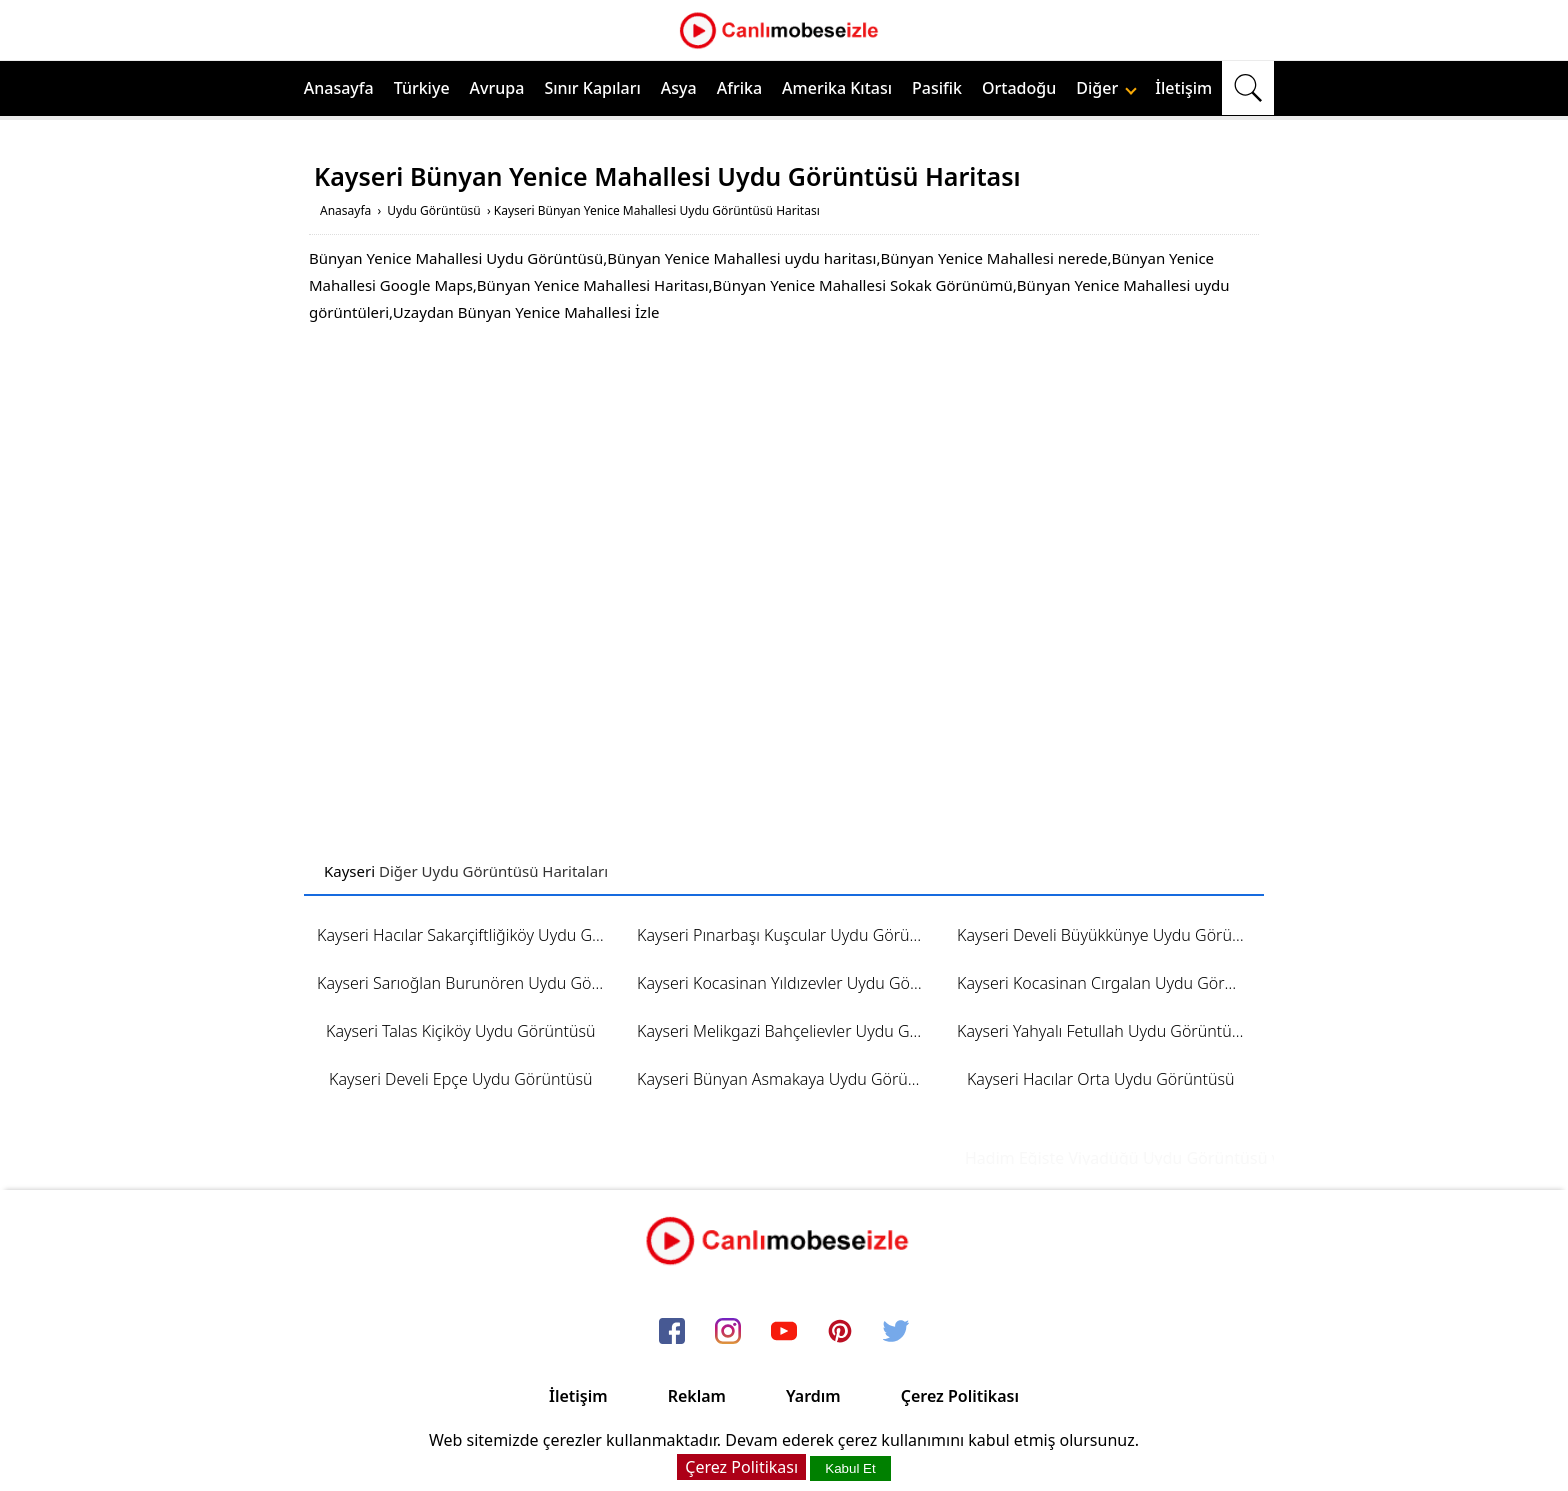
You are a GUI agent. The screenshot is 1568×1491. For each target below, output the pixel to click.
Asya (679, 88)
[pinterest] (840, 1333)
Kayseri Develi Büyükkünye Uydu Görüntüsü (1107, 935)
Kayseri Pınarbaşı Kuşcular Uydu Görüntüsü (787, 935)
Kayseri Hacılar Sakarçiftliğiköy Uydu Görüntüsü (467, 935)
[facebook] (672, 1333)
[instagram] (728, 1333)
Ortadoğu (1019, 88)
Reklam (697, 1396)
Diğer (1106, 88)
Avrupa (497, 88)
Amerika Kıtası (837, 88)
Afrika (739, 88)
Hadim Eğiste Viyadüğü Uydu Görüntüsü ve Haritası (1174, 1158)
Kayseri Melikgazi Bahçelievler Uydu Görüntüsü (787, 1031)
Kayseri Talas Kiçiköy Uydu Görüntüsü (460, 1031)
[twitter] (896, 1333)
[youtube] (784, 1333)
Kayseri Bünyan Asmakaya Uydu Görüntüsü (787, 1079)
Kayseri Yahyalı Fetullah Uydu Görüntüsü (1103, 1031)
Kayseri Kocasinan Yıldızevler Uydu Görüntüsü (787, 983)
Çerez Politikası (960, 1396)
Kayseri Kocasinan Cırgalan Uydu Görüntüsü (1107, 983)
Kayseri (349, 871)
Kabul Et (850, 1468)
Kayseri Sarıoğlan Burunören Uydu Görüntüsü (467, 983)
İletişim (1183, 88)
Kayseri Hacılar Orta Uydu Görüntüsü (1101, 1079)
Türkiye (422, 88)
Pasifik (937, 88)
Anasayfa (339, 88)
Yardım (813, 1396)
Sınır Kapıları (592, 88)
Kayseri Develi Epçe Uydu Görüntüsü (460, 1079)
